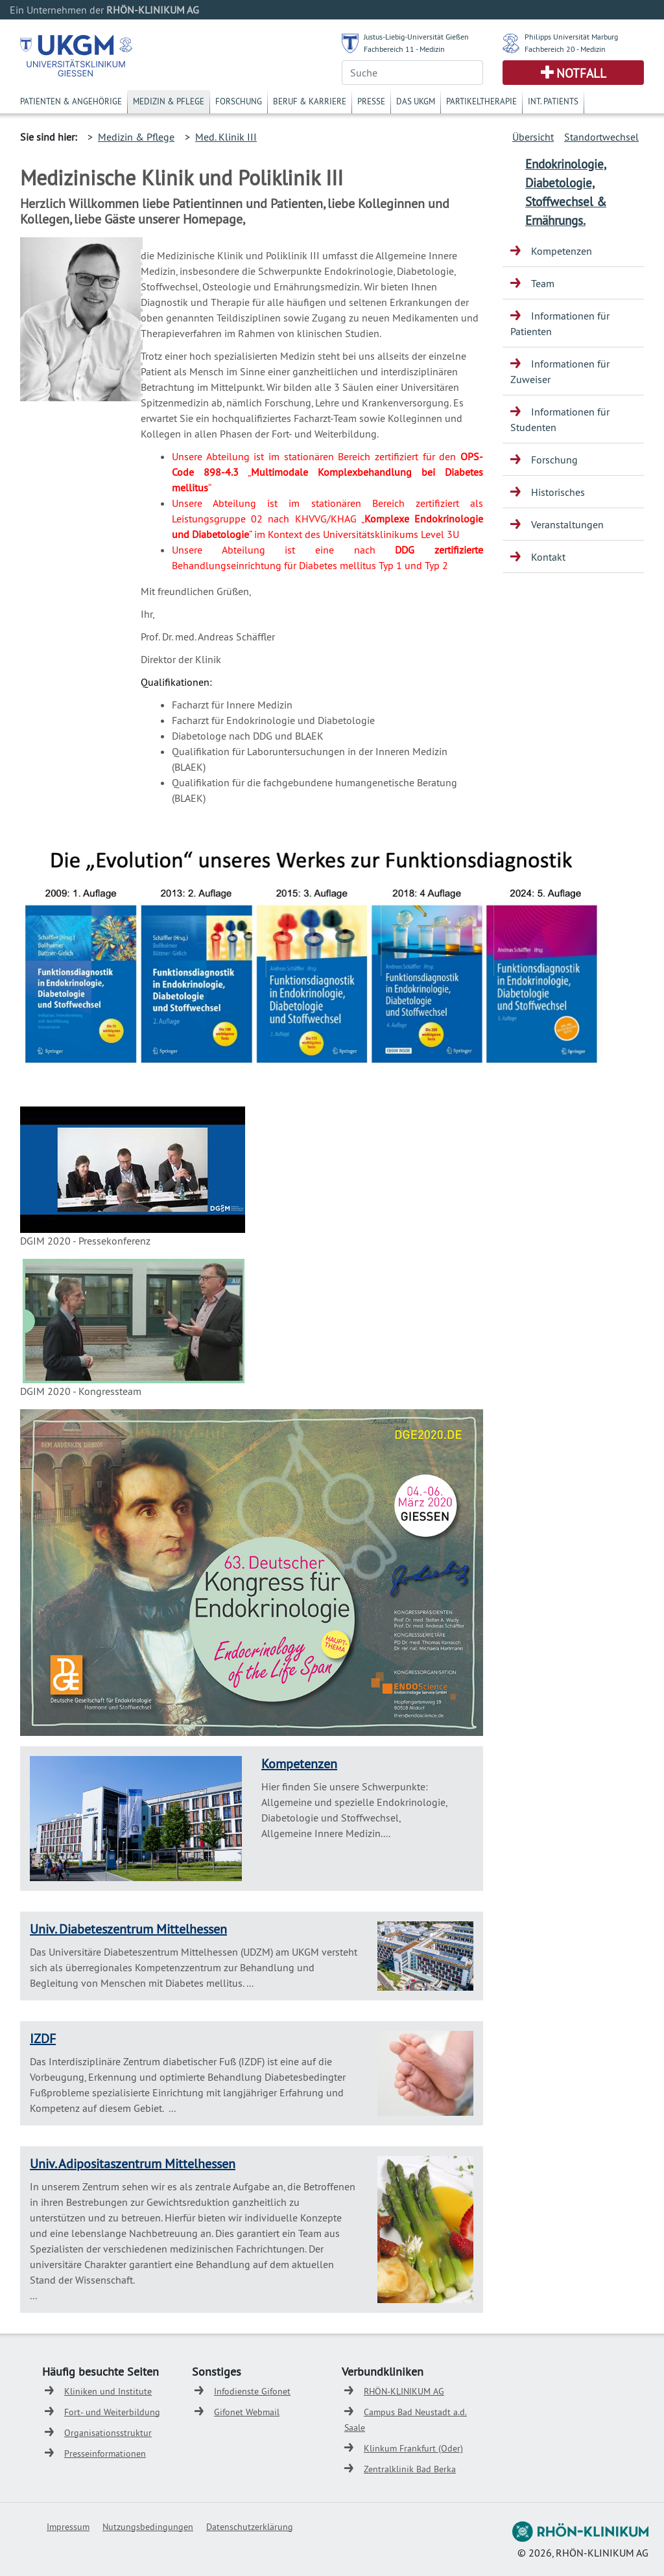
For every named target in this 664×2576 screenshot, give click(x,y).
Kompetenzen (299, 1763)
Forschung (238, 101)
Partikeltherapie (481, 101)
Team (542, 283)
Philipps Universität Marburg (571, 36)
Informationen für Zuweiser (560, 371)
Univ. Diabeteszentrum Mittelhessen (128, 1929)
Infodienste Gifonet (252, 2391)
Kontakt (548, 556)
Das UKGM (415, 101)
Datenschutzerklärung (249, 2527)
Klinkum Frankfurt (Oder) (413, 2448)
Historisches (558, 492)
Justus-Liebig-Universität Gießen (416, 36)
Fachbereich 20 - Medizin (565, 49)
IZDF (43, 2038)
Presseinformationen (105, 2453)
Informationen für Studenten (560, 419)
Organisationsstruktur (108, 2433)
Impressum (68, 2527)
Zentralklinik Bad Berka (410, 2469)
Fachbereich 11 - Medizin (404, 49)
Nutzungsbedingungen (147, 2527)
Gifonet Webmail (246, 2412)
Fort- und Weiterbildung (112, 2412)
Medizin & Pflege (168, 101)
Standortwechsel (601, 136)
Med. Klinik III (226, 136)
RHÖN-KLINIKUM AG (404, 2391)
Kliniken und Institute (108, 2391)
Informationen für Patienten (560, 323)
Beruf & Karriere (309, 101)
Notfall (581, 73)
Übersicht (533, 136)
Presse (371, 101)
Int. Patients (553, 101)
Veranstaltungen (567, 524)
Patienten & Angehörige (71, 101)
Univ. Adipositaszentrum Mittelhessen (132, 2163)
